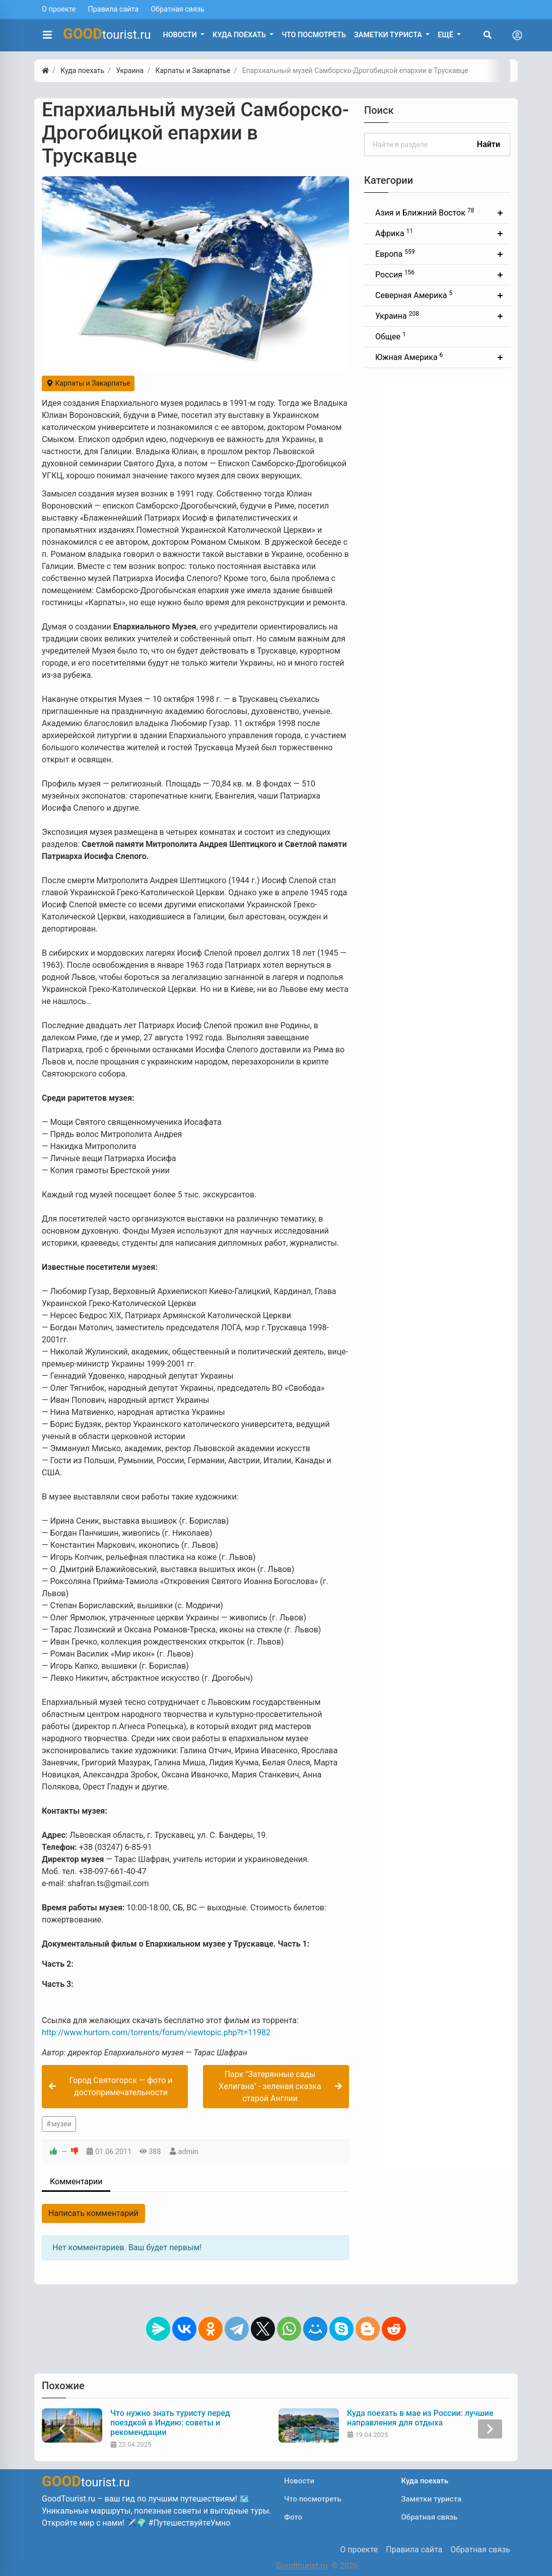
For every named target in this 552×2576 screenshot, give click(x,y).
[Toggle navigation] (517, 35)
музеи (61, 2124)
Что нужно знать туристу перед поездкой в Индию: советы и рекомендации (170, 2422)
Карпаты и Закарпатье (88, 383)
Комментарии (76, 2181)
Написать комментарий (93, 2213)
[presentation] (62, 2429)
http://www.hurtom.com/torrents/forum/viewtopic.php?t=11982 (156, 2032)
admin (188, 2152)
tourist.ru (107, 33)
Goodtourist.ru (301, 2565)
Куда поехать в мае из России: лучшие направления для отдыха (420, 2417)
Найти (488, 144)
